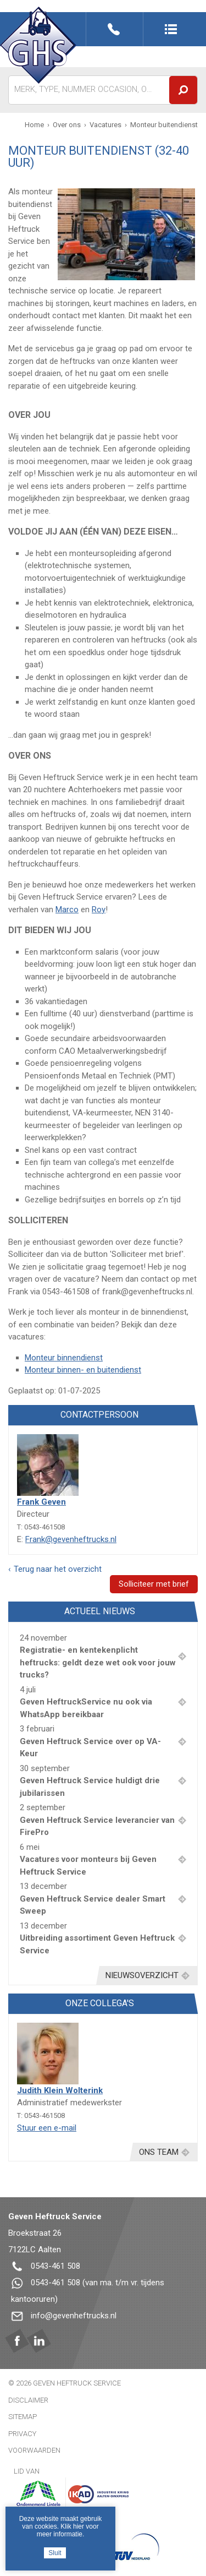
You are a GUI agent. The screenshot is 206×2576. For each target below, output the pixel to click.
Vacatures (105, 125)
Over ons (67, 125)
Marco (67, 909)
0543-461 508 (55, 2266)
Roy (98, 909)
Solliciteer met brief (154, 1584)
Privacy (22, 2434)
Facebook (17, 2341)
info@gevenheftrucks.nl (73, 2316)
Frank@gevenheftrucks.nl (70, 1539)
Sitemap (22, 2416)
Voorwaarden (34, 2450)
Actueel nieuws (99, 1611)
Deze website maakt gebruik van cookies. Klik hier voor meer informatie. (60, 2526)
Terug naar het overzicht (58, 1569)
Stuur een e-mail (46, 2128)
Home (34, 125)
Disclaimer (28, 2400)
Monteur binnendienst (64, 1358)
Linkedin (39, 2341)
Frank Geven (41, 1502)
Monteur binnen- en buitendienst (83, 1370)
